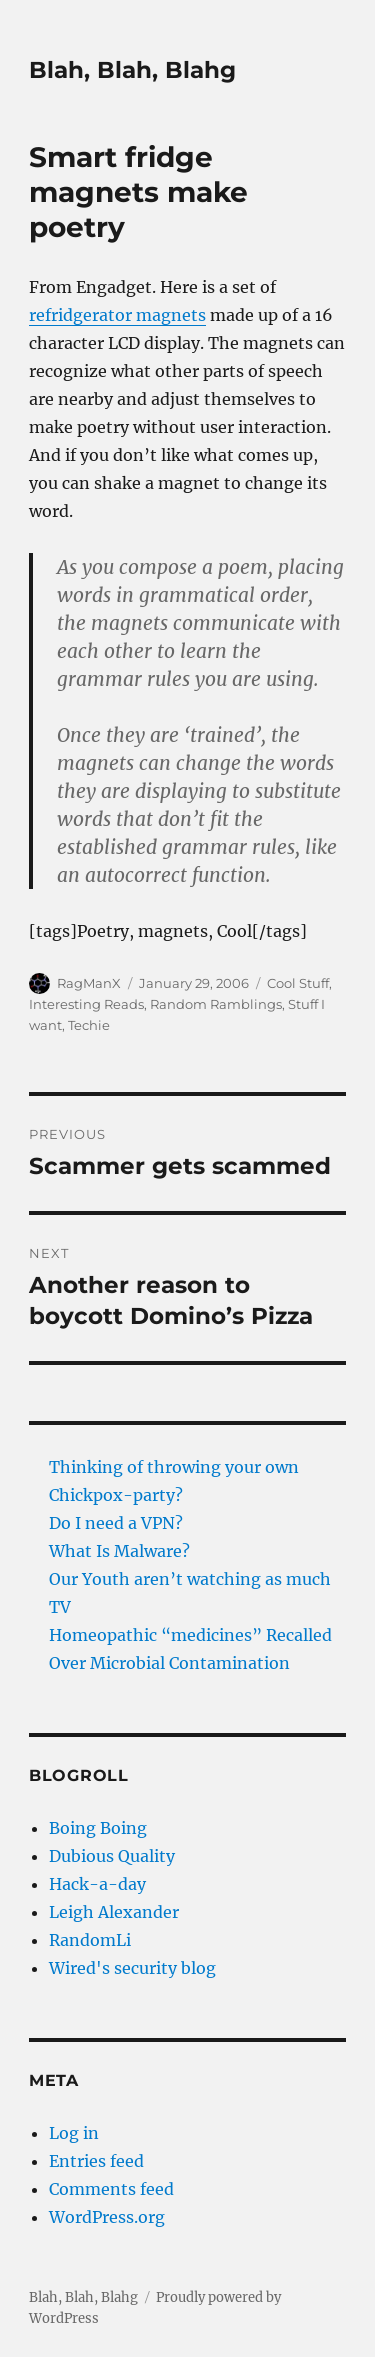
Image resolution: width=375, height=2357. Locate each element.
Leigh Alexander (114, 1912)
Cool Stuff (298, 983)
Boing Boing (98, 1828)
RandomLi (90, 1940)
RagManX (89, 983)
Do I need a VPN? (116, 1523)
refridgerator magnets (117, 315)
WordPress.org (107, 2217)
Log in (74, 2133)
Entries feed (96, 2161)
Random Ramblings (216, 1004)
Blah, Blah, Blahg (132, 70)
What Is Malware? (119, 1551)
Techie (89, 1025)
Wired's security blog (132, 1968)
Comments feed (111, 2189)
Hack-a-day (97, 1884)
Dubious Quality (112, 1856)
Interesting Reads (86, 1004)
